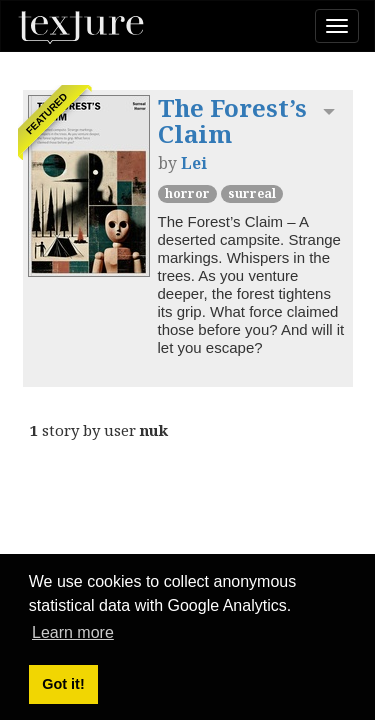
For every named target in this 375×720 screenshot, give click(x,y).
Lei (194, 163)
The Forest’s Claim (232, 120)
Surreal (252, 193)
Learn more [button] (73, 632)
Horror (187, 193)
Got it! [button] (63, 684)
